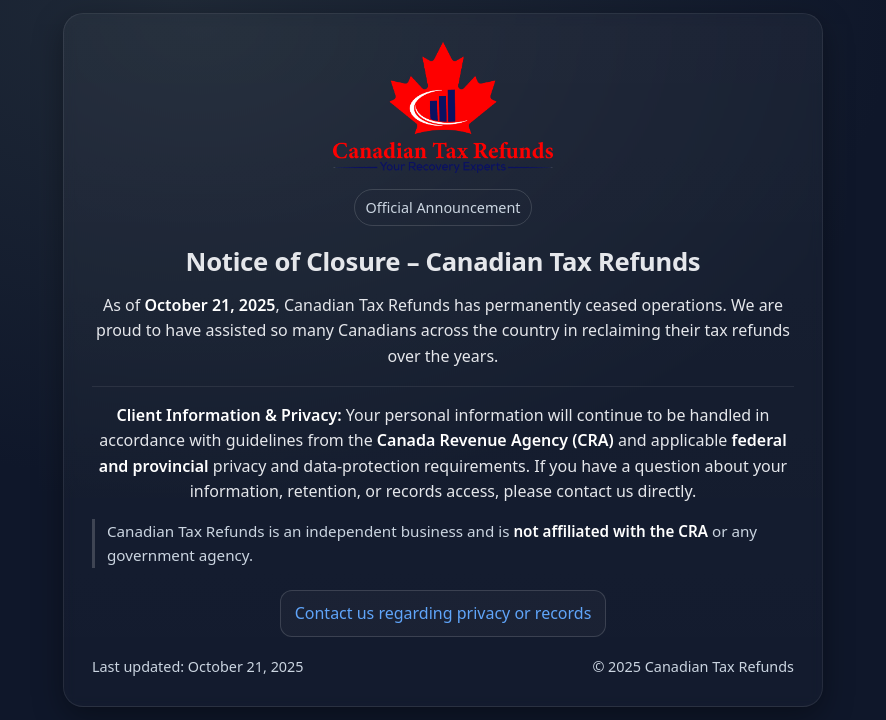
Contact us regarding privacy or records (443, 613)
